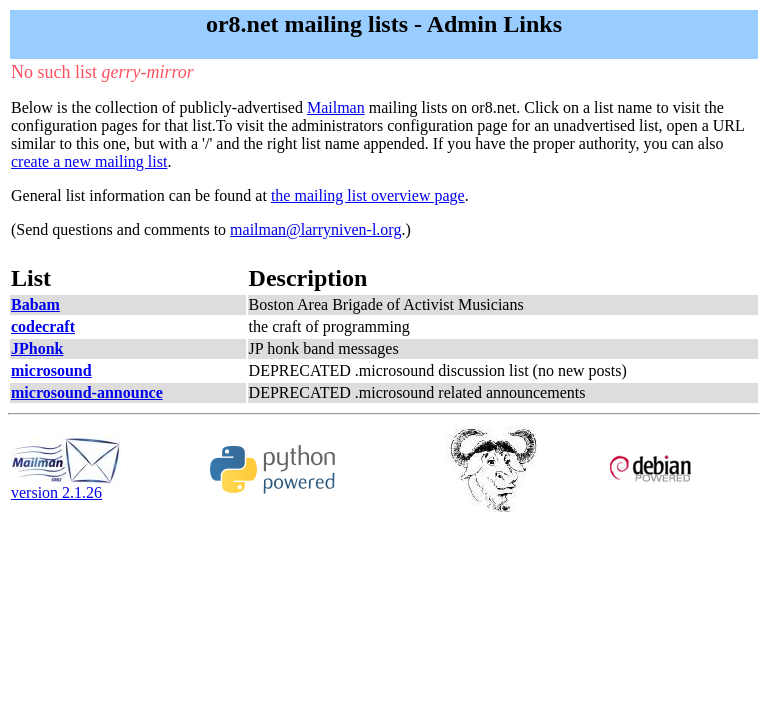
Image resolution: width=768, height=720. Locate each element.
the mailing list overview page (368, 195)
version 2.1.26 (66, 485)
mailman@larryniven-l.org (315, 229)
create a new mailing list (89, 161)
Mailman (336, 107)
